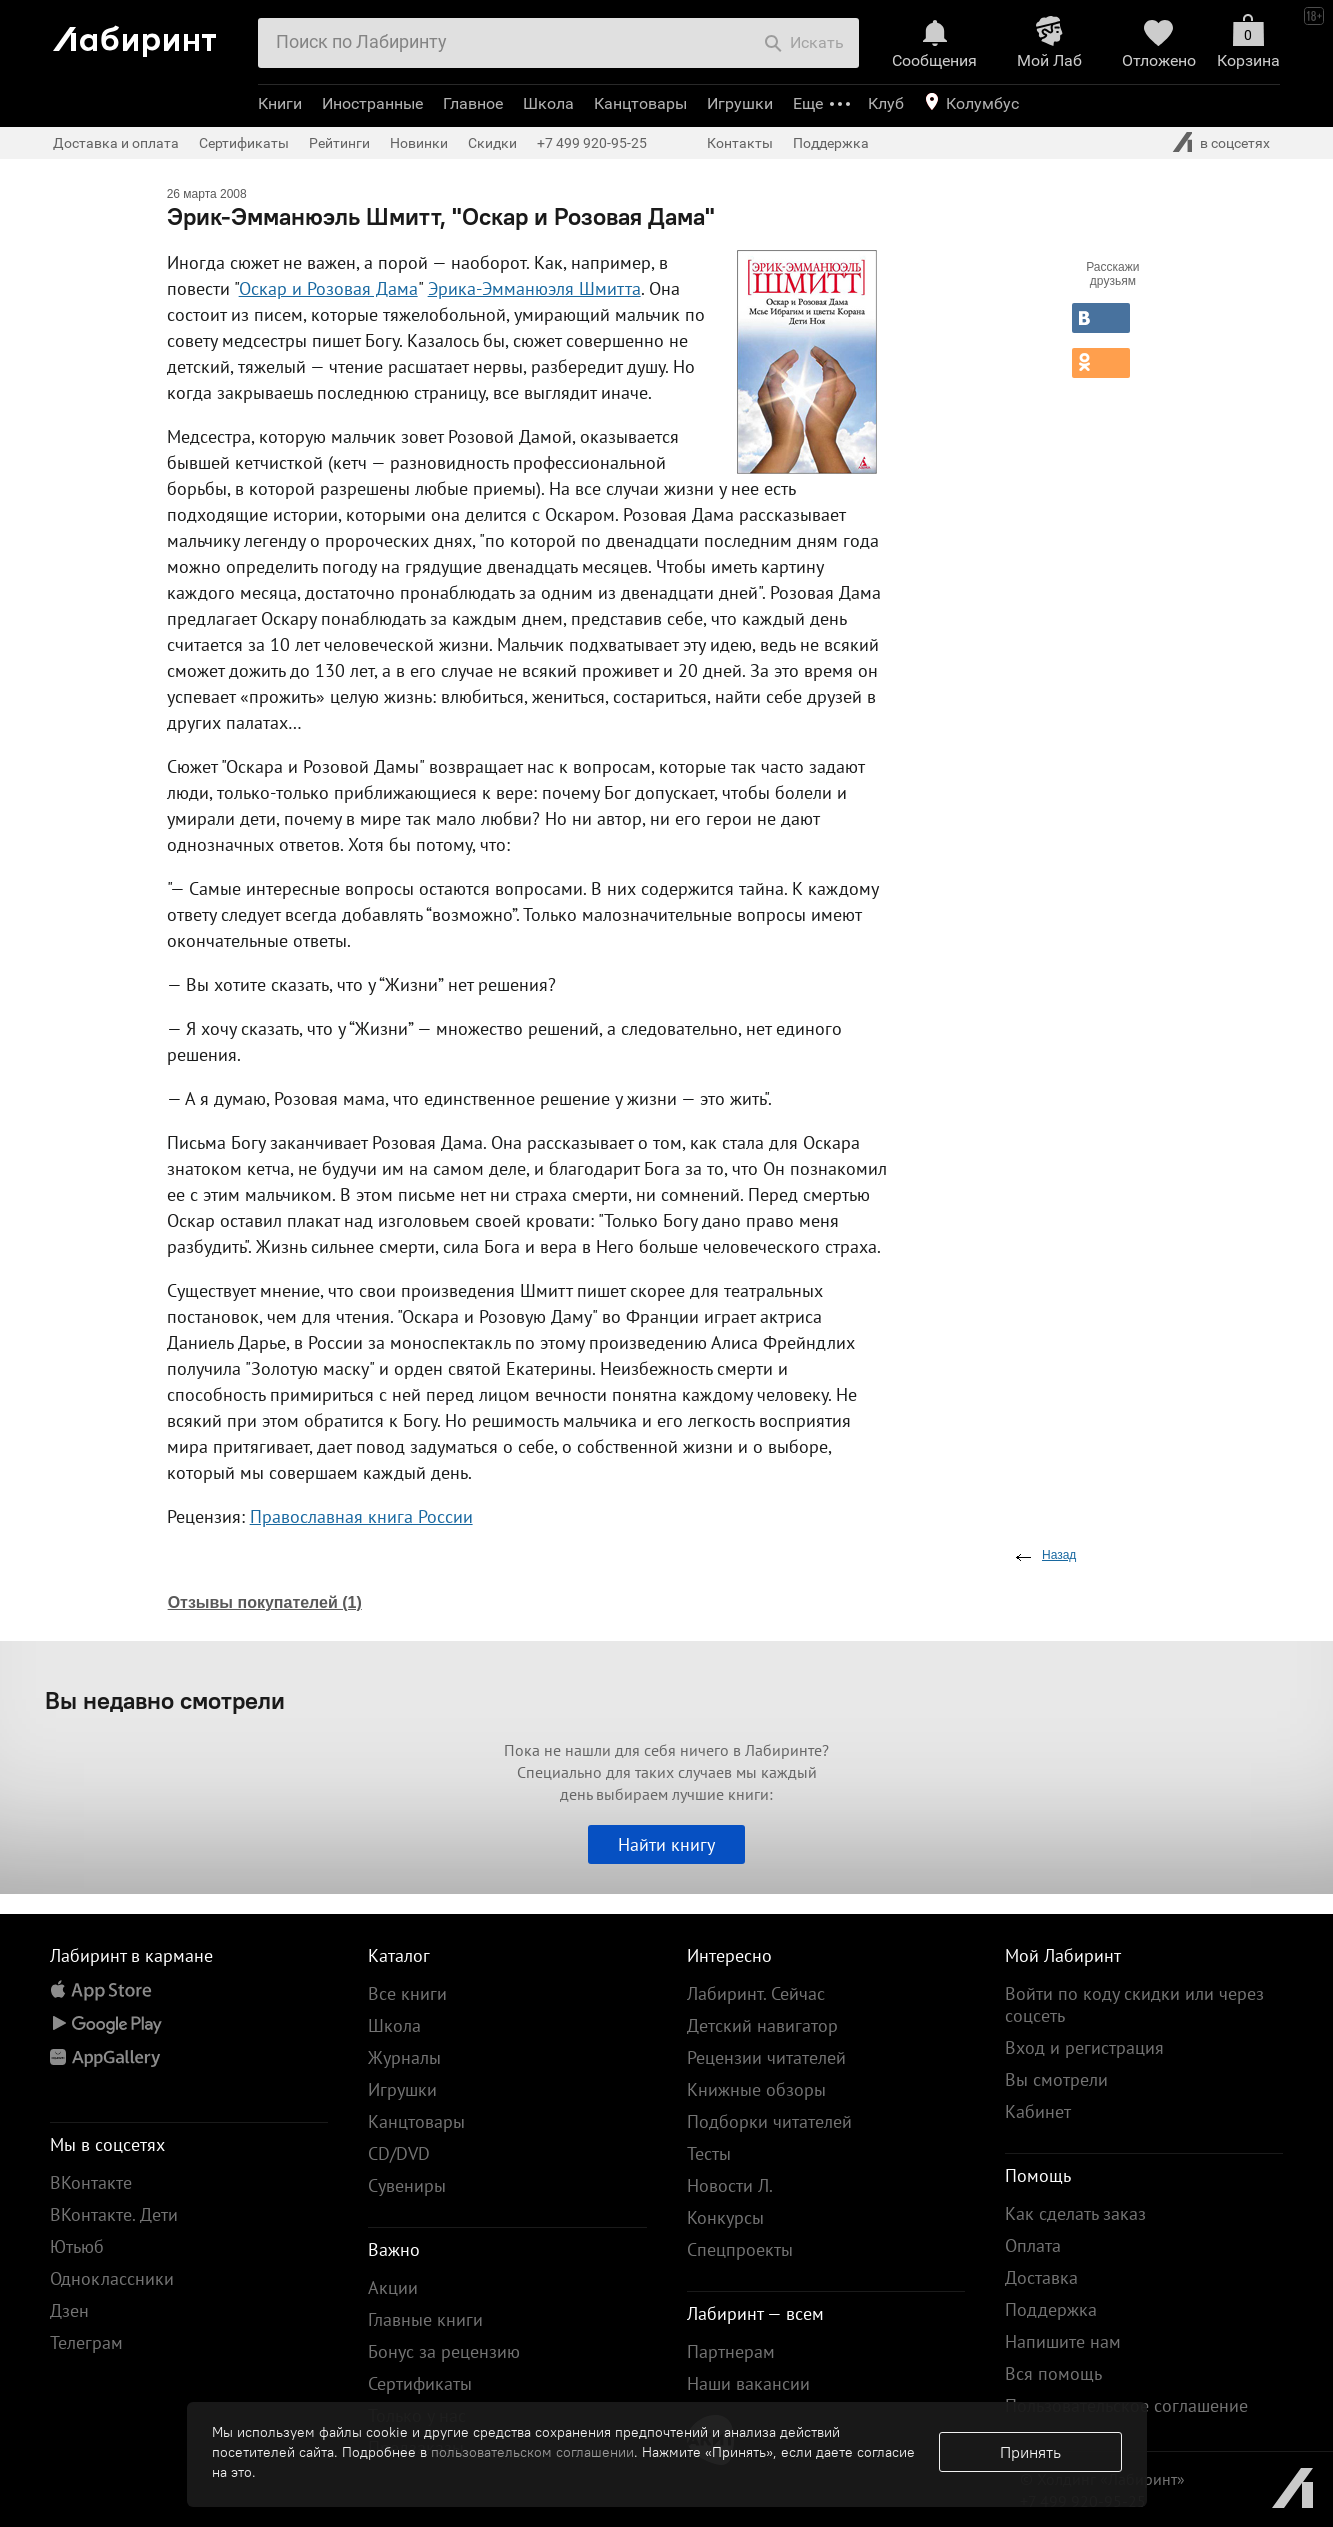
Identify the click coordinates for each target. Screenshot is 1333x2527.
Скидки (492, 143)
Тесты (709, 2153)
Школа (548, 103)
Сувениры (407, 2185)
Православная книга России (361, 1516)
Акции (393, 2287)
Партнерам (731, 2351)
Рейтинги (339, 143)
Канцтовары (640, 103)
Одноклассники (112, 2278)
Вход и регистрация (1084, 2047)
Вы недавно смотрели (165, 1700)
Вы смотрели (1056, 2079)
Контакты (740, 143)
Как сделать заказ (1075, 2213)
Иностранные (372, 103)
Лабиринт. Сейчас (756, 1993)
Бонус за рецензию (444, 2351)
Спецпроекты (740, 2249)
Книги (280, 103)
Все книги (407, 1993)
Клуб (886, 103)
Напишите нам (1063, 2341)
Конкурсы (725, 2217)
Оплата (1033, 2245)
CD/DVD (399, 2153)
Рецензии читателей (766, 2057)
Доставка (1041, 2277)
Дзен (69, 2310)
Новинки (419, 143)
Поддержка (831, 143)
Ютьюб (77, 2246)
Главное (473, 103)
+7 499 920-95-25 (592, 143)
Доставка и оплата (116, 143)
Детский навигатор (762, 2025)
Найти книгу (666, 1844)
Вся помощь (1053, 2373)
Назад (1059, 1555)
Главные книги (425, 2319)
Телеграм (86, 2342)
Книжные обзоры (756, 2089)
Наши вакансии (748, 2383)
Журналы (404, 2057)
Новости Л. (730, 2185)
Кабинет (1038, 2111)
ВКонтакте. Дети (114, 2214)
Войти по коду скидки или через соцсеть (1134, 2004)
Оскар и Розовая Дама (328, 288)
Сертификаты (244, 143)
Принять (1030, 2452)
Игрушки (740, 103)
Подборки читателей (769, 2121)
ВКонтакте (91, 2182)
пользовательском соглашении (532, 2452)
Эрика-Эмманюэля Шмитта (534, 288)
